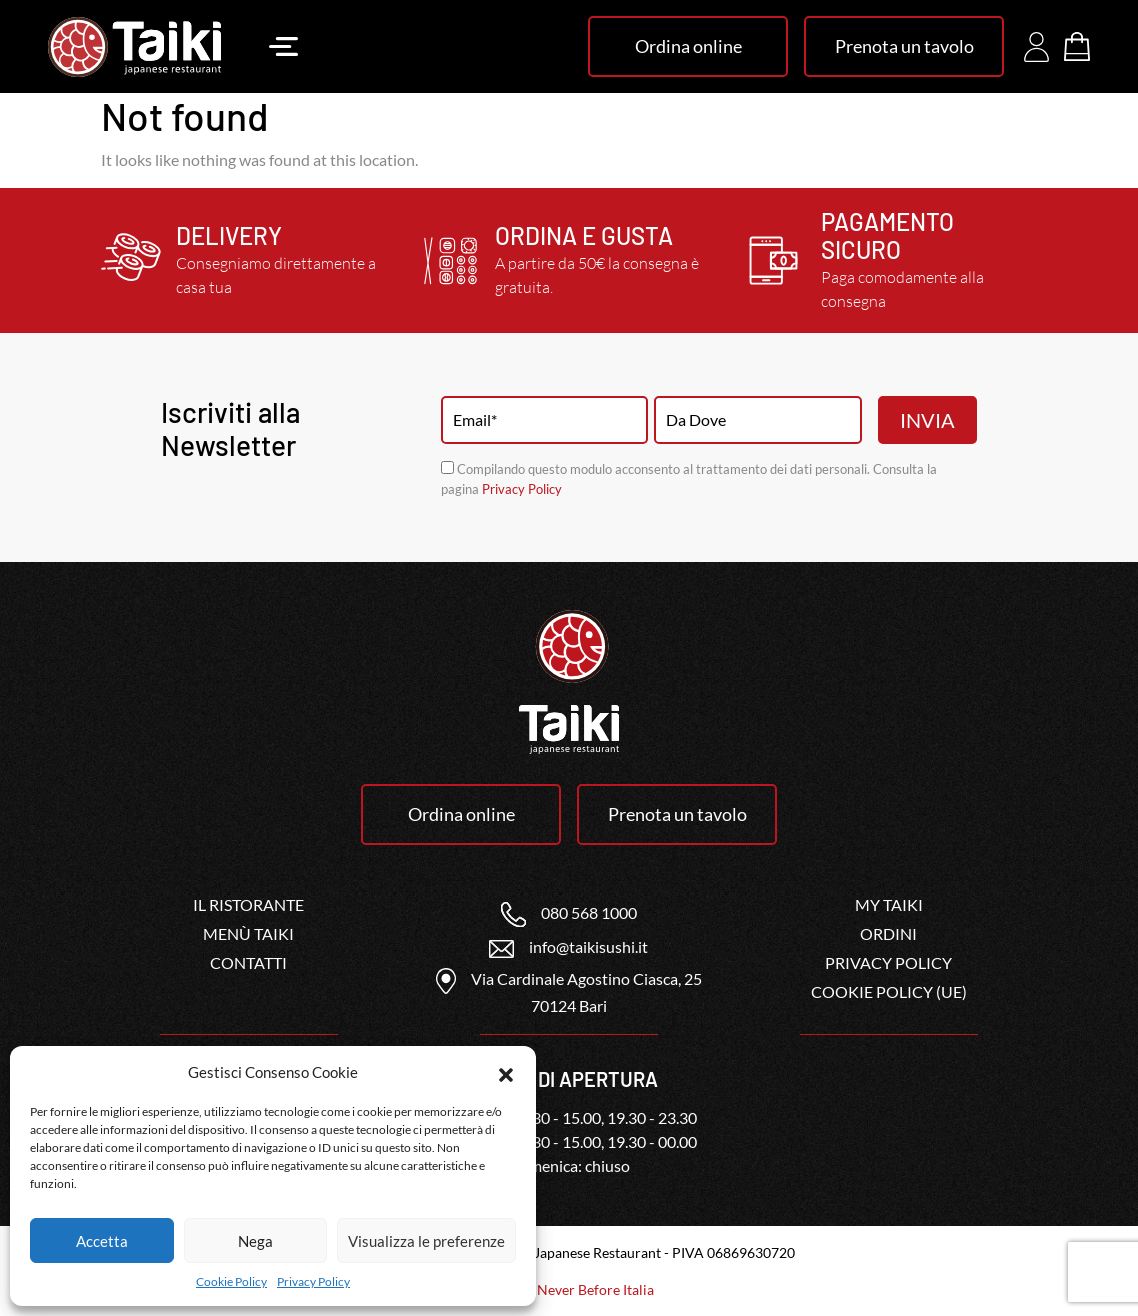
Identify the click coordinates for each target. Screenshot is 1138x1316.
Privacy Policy (313, 1281)
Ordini (888, 933)
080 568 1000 (569, 912)
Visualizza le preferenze (426, 1241)
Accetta (102, 1241)
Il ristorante (248, 904)
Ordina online (688, 46)
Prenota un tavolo (904, 46)
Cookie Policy (231, 1281)
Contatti (248, 962)
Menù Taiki (248, 933)
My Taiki (889, 904)
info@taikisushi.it (568, 946)
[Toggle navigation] (283, 46)
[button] (506, 1072)
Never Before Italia (595, 1289)
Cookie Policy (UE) (889, 991)
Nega (255, 1241)
